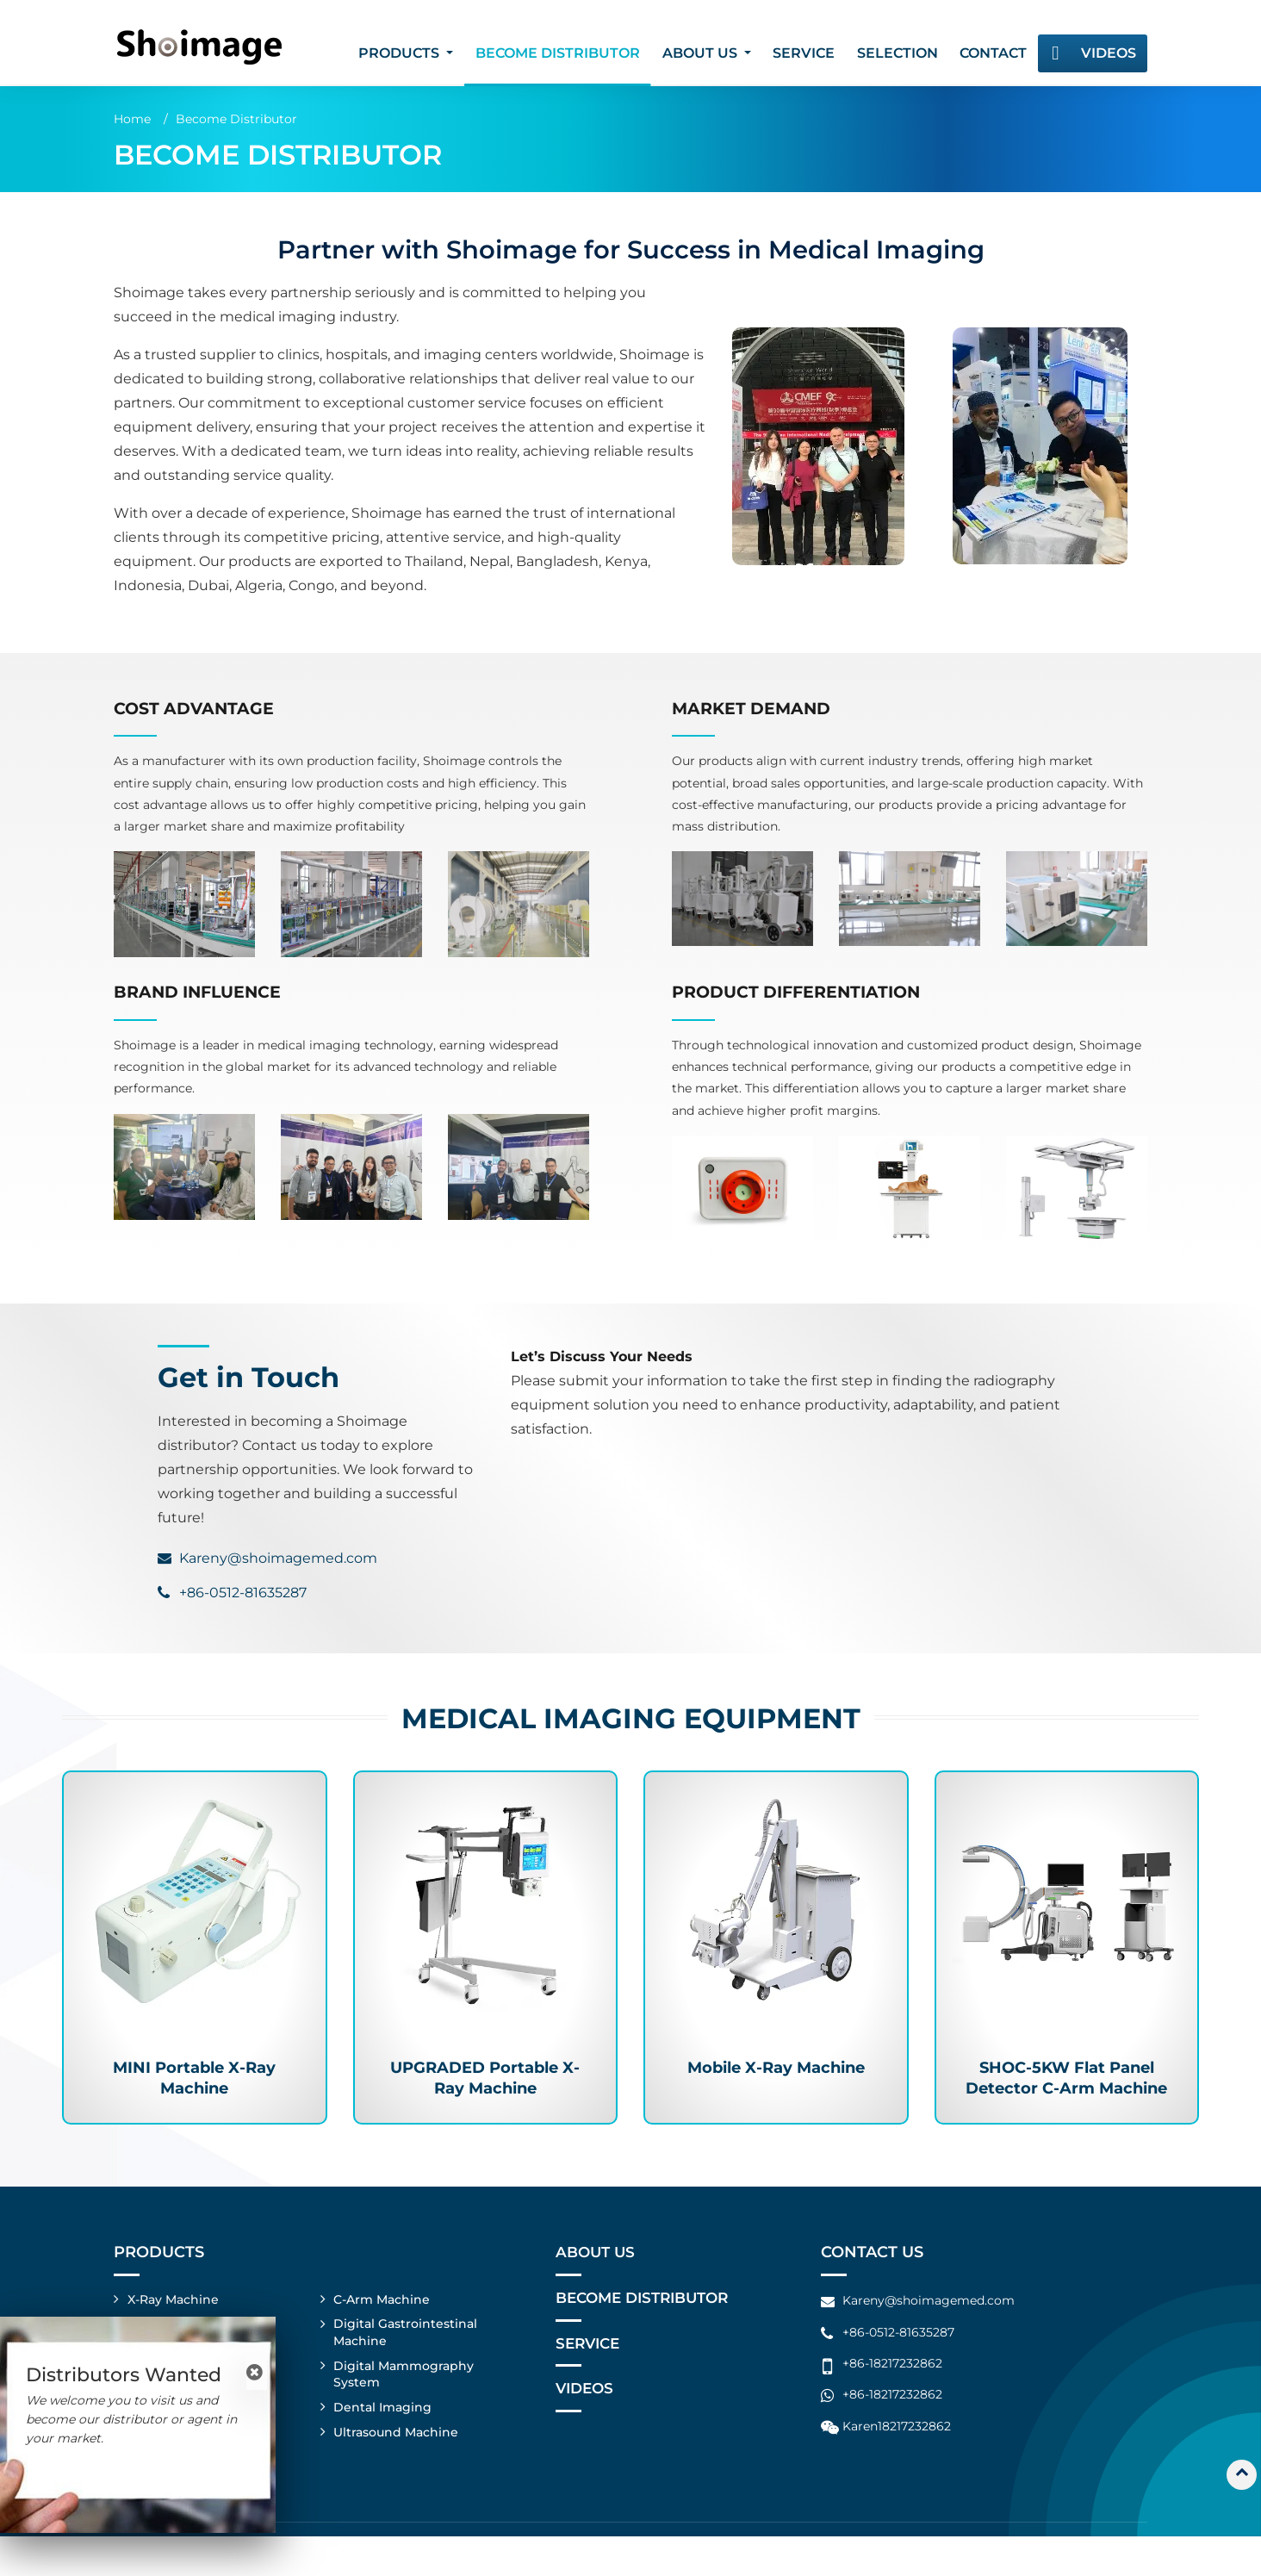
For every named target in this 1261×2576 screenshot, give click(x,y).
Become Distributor (557, 53)
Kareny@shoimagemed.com (278, 1558)
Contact (993, 53)
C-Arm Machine (382, 2334)
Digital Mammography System (404, 2410)
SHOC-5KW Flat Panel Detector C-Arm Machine (1066, 2095)
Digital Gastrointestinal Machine (406, 2367)
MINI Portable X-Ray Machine (194, 2084)
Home (132, 119)
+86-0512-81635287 (243, 1592)
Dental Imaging (383, 2445)
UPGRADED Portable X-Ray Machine (485, 2084)
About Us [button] (701, 53)
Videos (1108, 53)
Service (804, 53)
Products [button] (400, 53)
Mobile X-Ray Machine (776, 2072)
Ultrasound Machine (396, 2470)
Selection (897, 53)
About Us (597, 2286)
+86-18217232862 (892, 2397)
